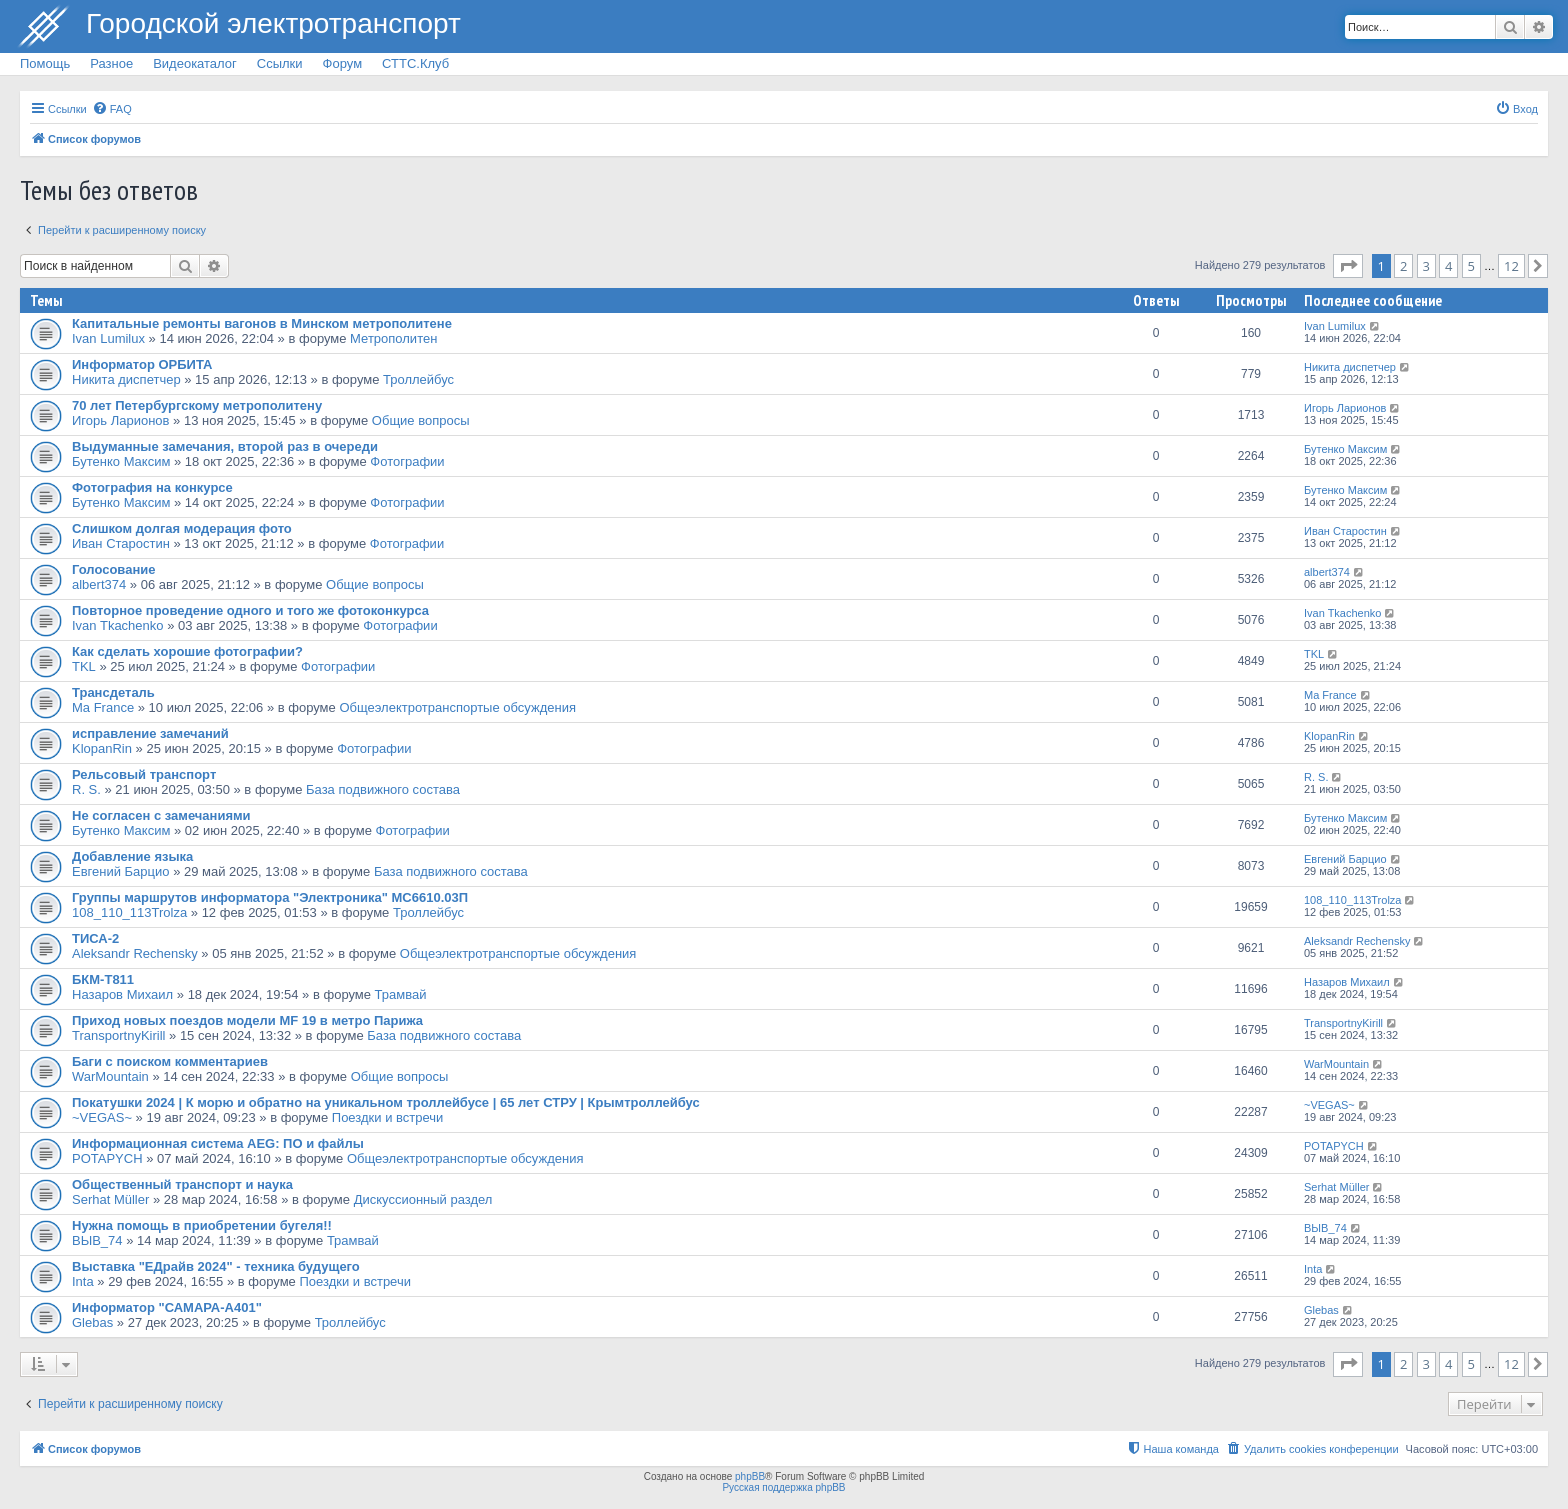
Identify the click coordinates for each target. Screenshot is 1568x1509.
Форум (343, 63)
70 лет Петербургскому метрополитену (197, 405)
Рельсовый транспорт (144, 774)
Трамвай (401, 994)
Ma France (103, 707)
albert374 (99, 584)
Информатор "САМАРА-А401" (167, 1307)
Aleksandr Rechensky (135, 953)
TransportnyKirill (118, 1035)
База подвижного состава (383, 789)
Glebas (92, 1322)
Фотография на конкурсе (152, 487)
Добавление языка (132, 856)
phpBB (750, 1476)
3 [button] (1426, 266)
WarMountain (110, 1076)
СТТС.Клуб (415, 63)
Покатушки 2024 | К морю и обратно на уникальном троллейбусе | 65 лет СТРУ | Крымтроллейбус (386, 1102)
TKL (84, 666)
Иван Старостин (121, 543)
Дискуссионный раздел (423, 1199)
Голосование (114, 569)
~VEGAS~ (102, 1117)
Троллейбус (418, 379)
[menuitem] (112, 109)
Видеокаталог (195, 63)
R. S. (86, 789)
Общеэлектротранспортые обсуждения (457, 707)
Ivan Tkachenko (118, 625)
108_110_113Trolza (129, 912)
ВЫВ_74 (97, 1240)
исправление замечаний (150, 733)
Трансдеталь (113, 692)
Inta (83, 1281)
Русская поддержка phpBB (783, 1487)
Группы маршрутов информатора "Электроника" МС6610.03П (270, 897)
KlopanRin (102, 748)
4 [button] (1448, 266)
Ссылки (280, 63)
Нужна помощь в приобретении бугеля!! (202, 1225)
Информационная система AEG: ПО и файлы (218, 1143)
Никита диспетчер (126, 379)
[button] (1348, 266)
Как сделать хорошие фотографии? (187, 651)
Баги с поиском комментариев (170, 1061)
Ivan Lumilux (108, 338)
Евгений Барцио (121, 871)
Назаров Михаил (122, 994)
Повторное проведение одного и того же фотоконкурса (250, 610)
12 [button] (1511, 266)
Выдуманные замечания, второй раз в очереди (225, 446)
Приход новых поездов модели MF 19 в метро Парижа (247, 1020)
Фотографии (407, 461)
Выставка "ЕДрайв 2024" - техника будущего (216, 1266)
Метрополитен (393, 338)
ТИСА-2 (95, 938)
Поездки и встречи (388, 1117)
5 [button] (1471, 266)
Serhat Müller (110, 1199)
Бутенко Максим (121, 461)
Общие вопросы (421, 420)
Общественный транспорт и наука (182, 1184)
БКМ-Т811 (103, 979)
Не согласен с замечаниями (161, 815)
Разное (111, 63)
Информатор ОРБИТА (142, 364)
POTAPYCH (107, 1158)
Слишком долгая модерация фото (182, 528)
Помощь (45, 63)
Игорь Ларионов (120, 420)
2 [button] (1403, 266)
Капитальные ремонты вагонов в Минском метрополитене (262, 323)
